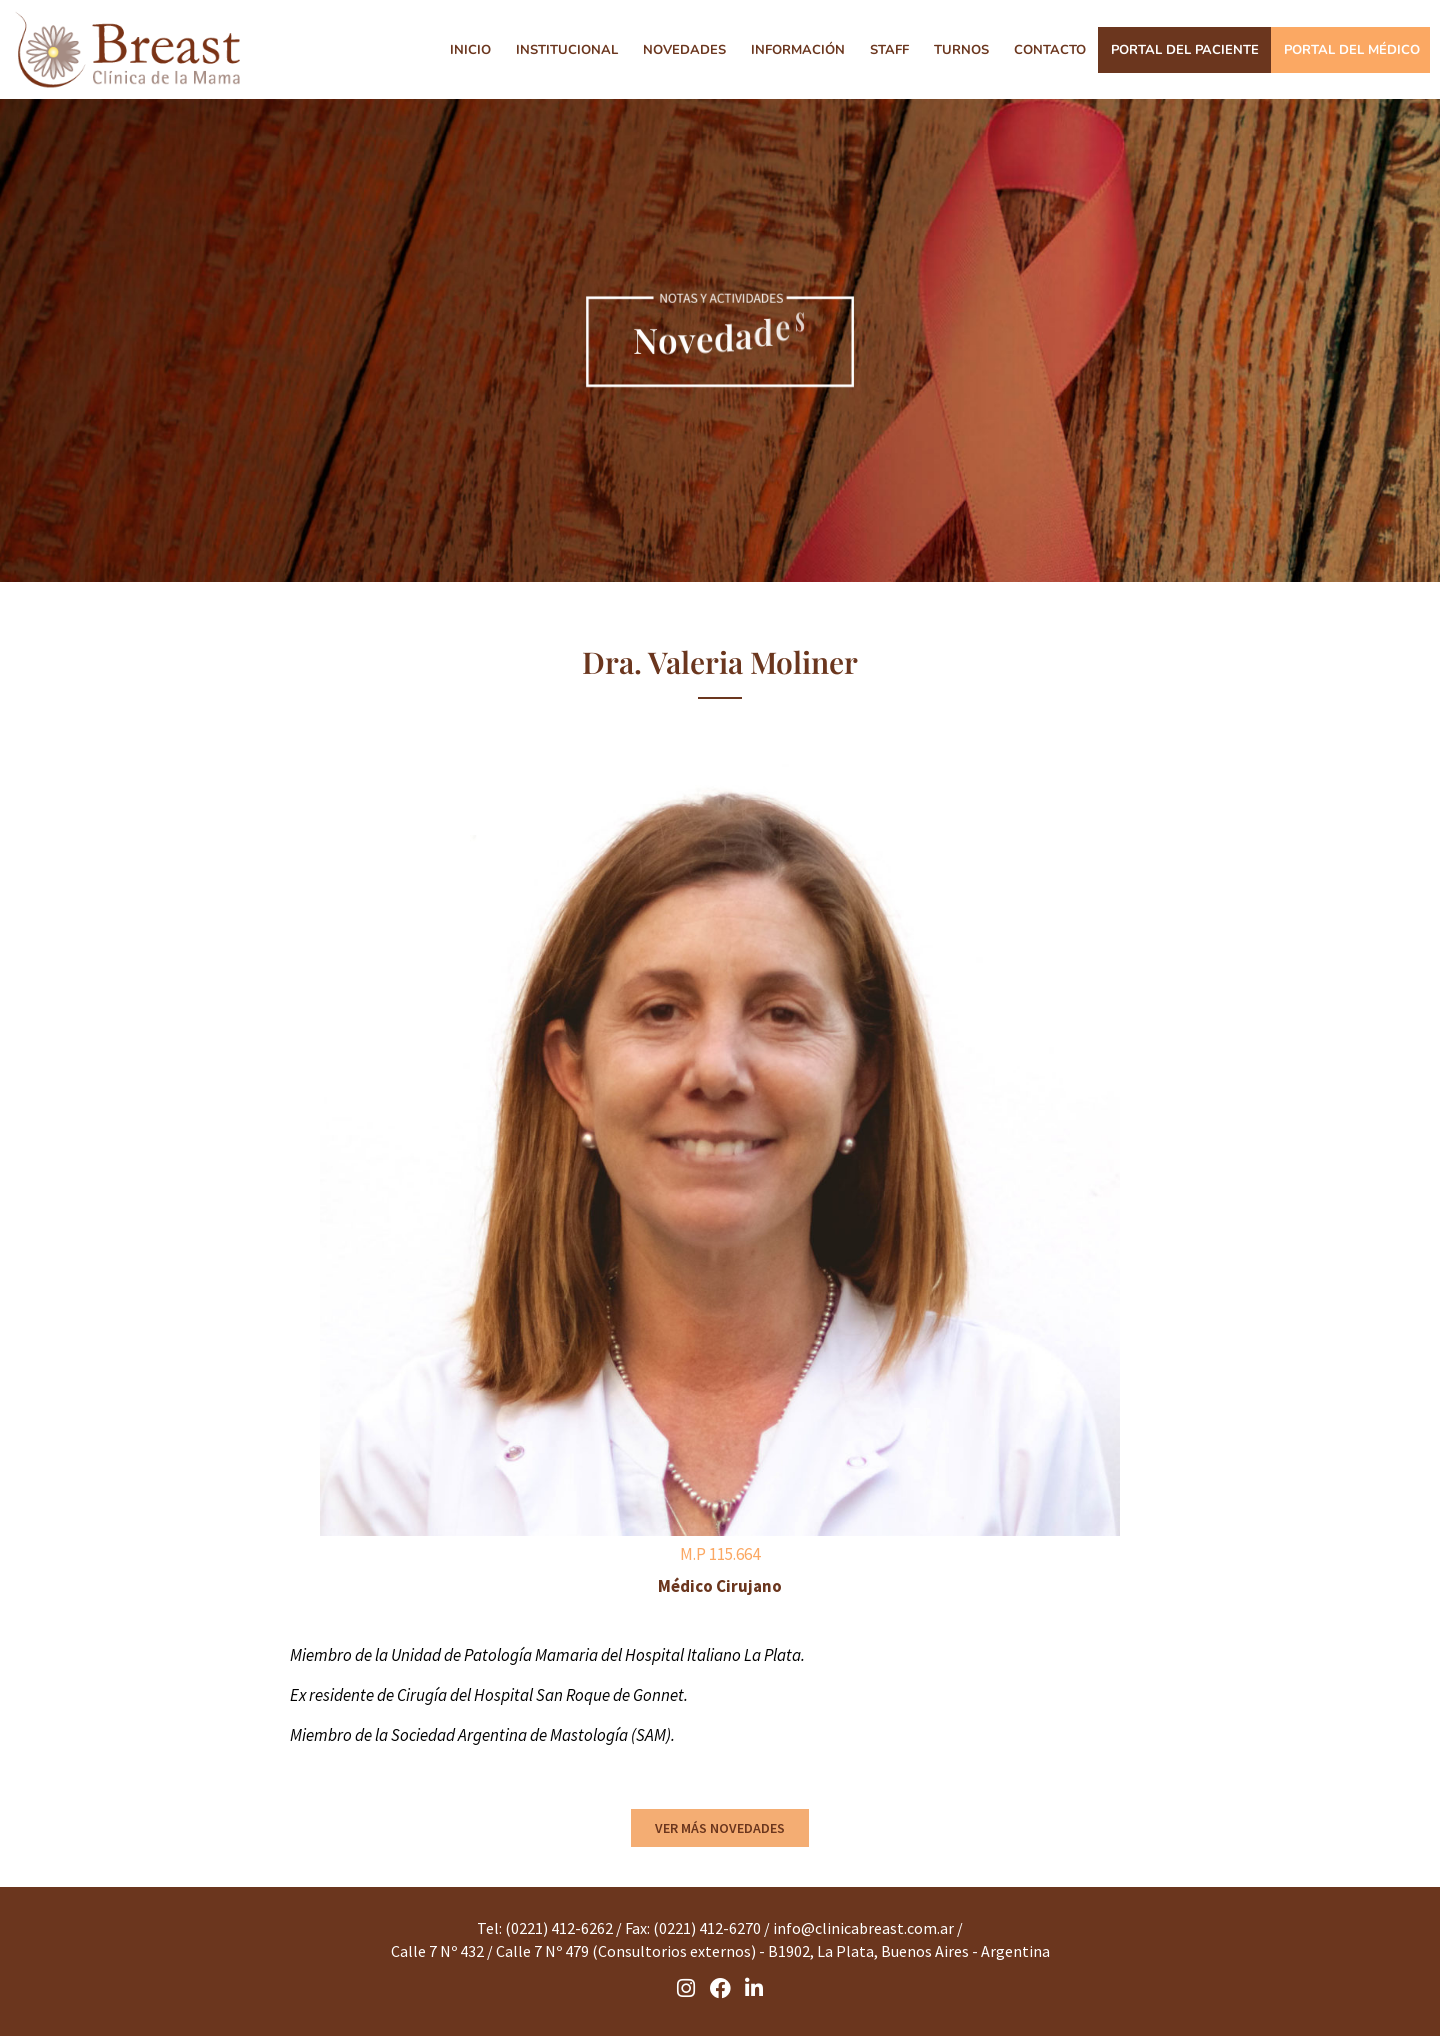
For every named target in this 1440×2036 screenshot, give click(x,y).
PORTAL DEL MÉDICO (1352, 50)
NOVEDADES (684, 50)
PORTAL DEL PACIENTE (1185, 50)
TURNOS (961, 50)
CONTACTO (1050, 50)
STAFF (889, 50)
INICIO (470, 50)
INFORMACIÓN (798, 50)
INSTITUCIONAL (567, 50)
